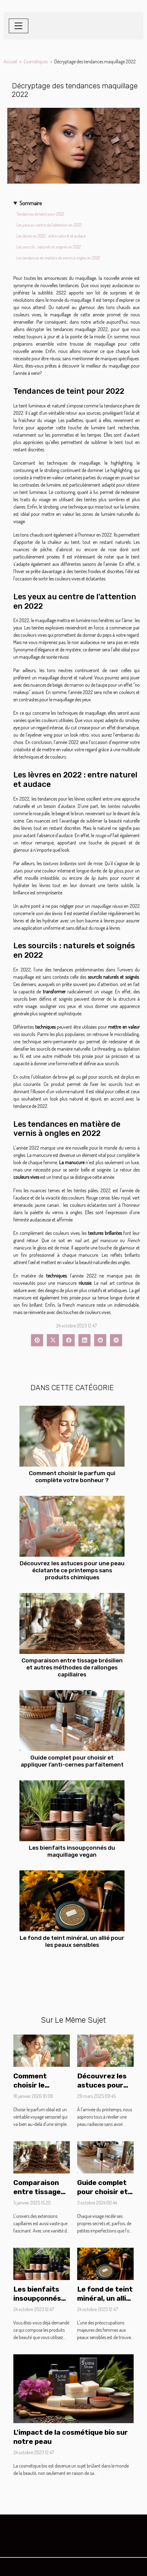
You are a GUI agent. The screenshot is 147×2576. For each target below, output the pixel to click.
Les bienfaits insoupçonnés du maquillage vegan (72, 1851)
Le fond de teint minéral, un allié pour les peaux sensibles (72, 1941)
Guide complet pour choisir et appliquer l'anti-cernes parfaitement (72, 1761)
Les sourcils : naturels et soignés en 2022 (48, 246)
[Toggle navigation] (18, 26)
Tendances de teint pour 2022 (40, 214)
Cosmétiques (36, 61)
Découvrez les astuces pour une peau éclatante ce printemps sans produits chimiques (72, 1570)
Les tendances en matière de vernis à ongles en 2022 (58, 257)
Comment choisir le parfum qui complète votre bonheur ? (72, 1477)
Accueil (10, 61)
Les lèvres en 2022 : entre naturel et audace (51, 235)
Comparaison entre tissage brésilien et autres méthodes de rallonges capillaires (72, 1667)
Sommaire (30, 203)
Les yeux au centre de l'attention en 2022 (48, 224)
